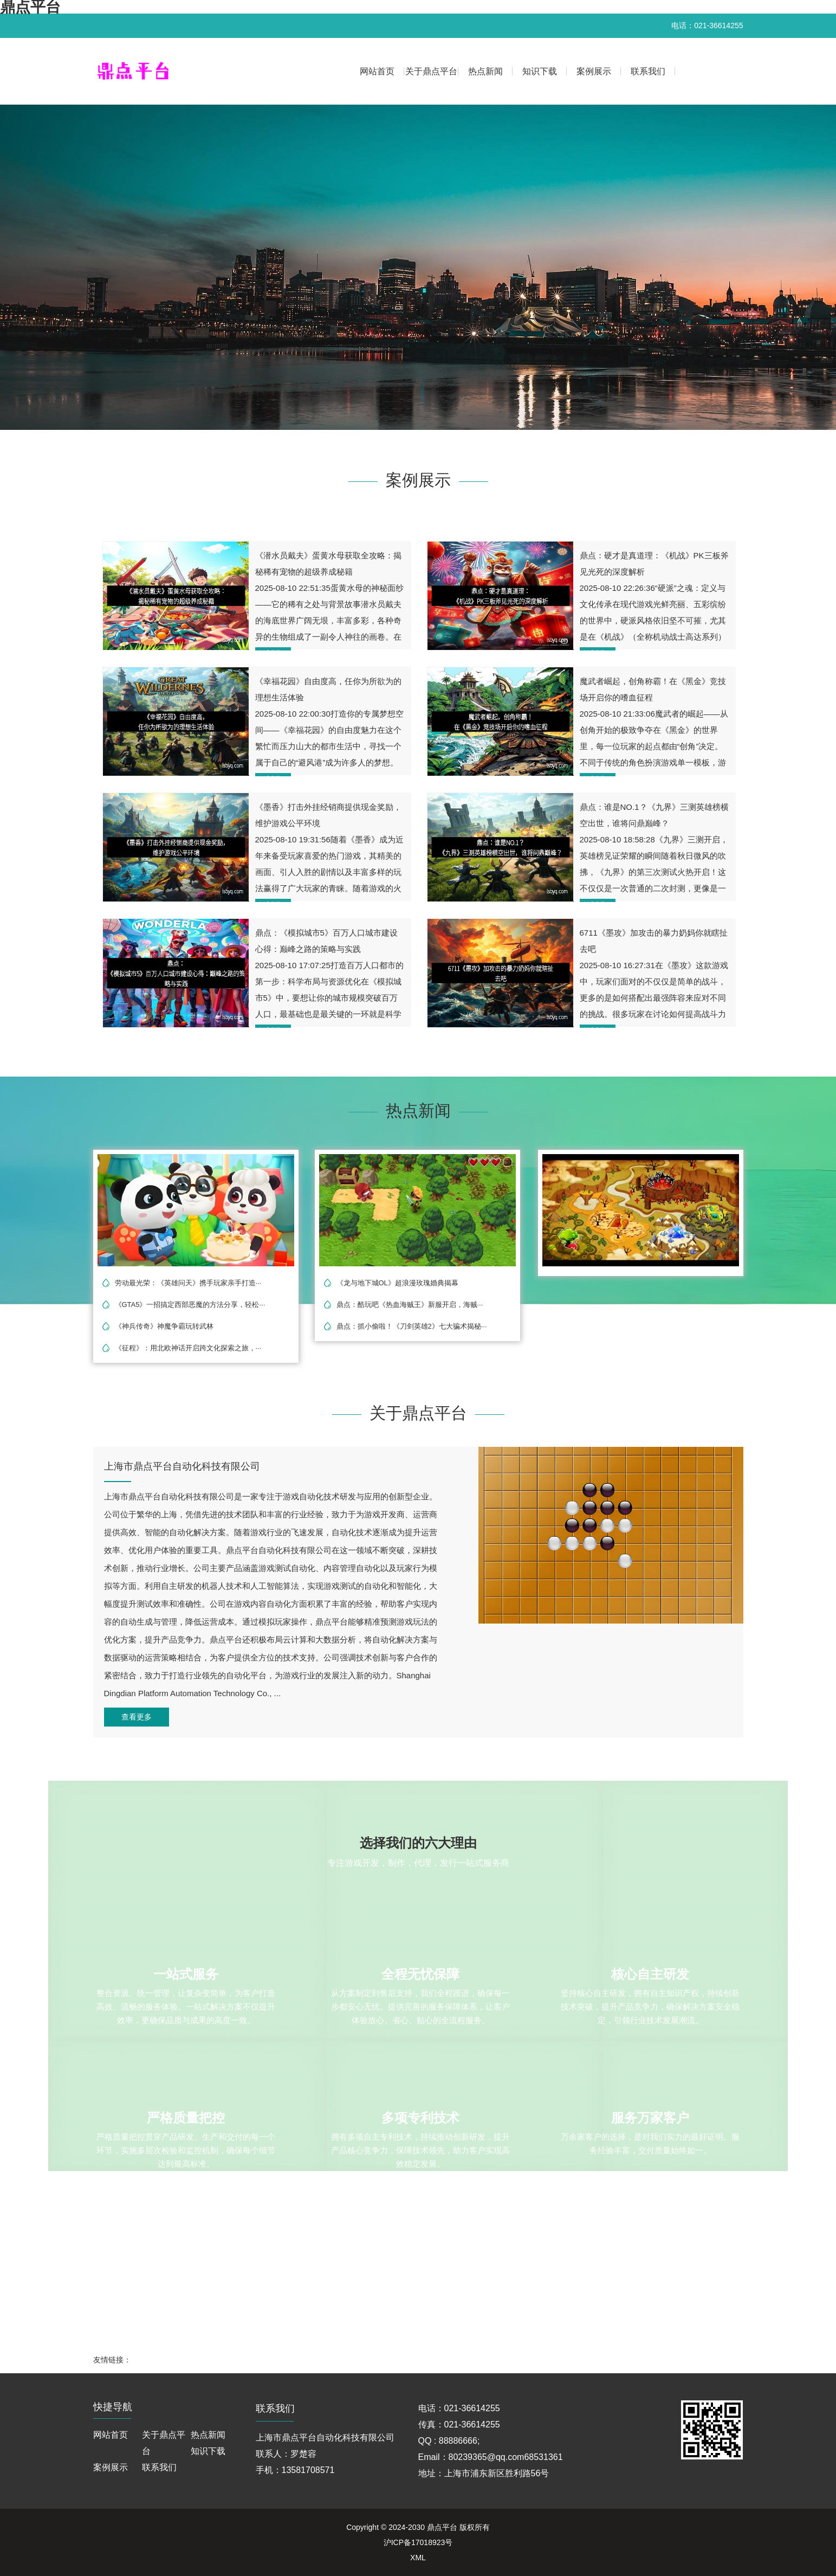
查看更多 (136, 1716)
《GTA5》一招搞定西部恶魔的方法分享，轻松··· (190, 1304)
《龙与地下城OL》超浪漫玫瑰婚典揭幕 (397, 1283)
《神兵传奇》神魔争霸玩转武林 (164, 1326)
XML (418, 2557)
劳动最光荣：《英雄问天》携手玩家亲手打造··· (188, 1283)
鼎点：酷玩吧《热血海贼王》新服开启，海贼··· (409, 1304)
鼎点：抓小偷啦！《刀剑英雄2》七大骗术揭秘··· (411, 1326)
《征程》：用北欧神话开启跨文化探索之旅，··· (188, 1348)
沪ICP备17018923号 (418, 2542)
